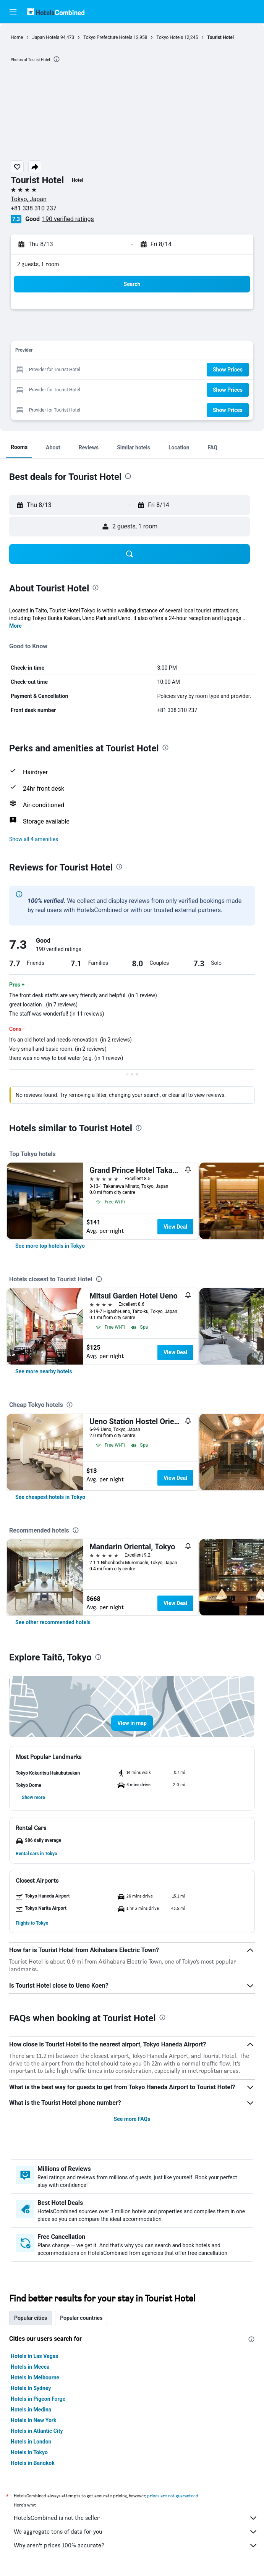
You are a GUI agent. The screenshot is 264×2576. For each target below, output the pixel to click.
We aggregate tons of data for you (136, 2531)
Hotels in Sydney (31, 2388)
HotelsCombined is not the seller (136, 2518)
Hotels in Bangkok (33, 2463)
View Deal (175, 1227)
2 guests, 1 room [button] (38, 264)
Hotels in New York (33, 2420)
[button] (13, 11)
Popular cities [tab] (30, 2318)
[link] (50, 1245)
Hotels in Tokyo (29, 2452)
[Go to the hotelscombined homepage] (56, 11)
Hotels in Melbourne (35, 2377)
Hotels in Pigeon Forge (38, 2399)
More (15, 626)
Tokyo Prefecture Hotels (107, 37)
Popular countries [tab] (81, 2318)
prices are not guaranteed (172, 2495)
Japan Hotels (45, 37)
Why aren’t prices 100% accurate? (136, 2545)
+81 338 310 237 (34, 208)
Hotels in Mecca (30, 2367)
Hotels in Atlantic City (37, 2431)
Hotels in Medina (31, 2409)
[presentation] (56, 59)
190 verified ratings (68, 219)
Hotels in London (31, 2442)
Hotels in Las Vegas (34, 2356)
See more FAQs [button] (132, 2119)
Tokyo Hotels (169, 37)
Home (17, 37)
